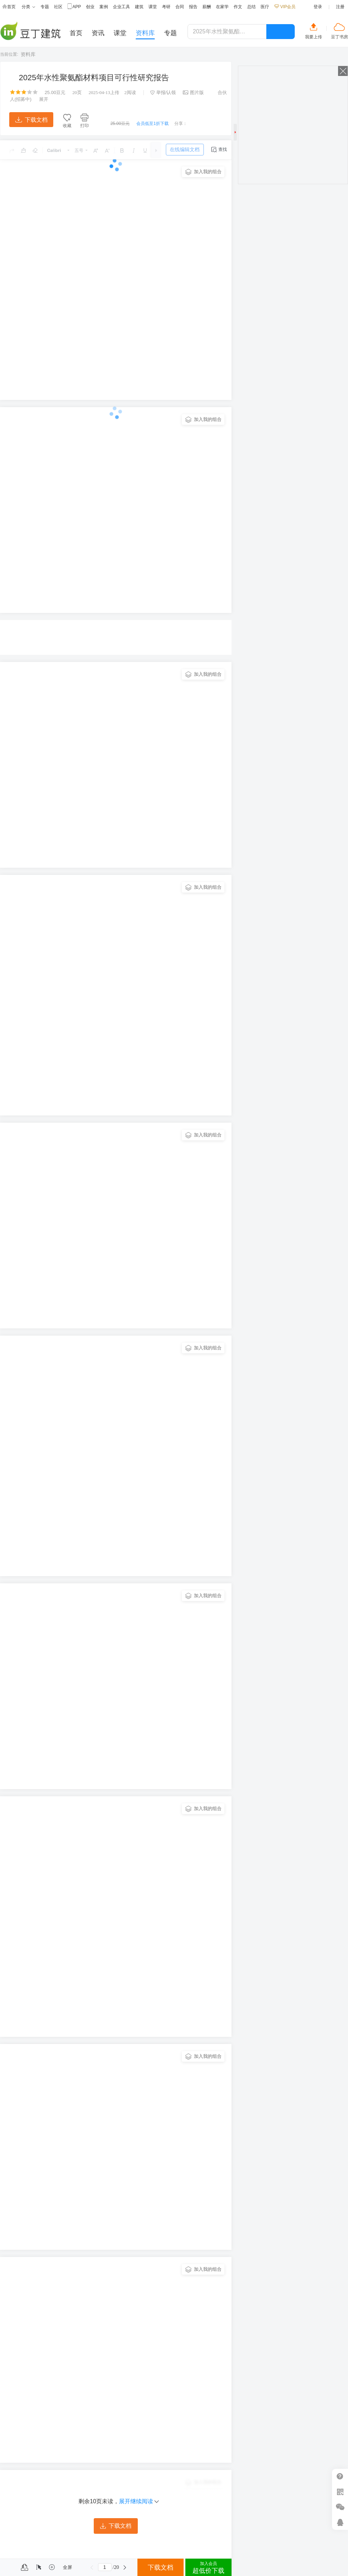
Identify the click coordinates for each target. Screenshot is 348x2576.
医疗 (265, 6)
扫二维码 (340, 2491)
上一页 (92, 2567)
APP (74, 6)
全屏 (67, 2567)
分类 (28, 6)
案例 (103, 6)
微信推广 (340, 2507)
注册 (340, 6)
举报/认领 (163, 92)
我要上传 (313, 36)
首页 (9, 6)
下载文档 (31, 120)
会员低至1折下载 (152, 123)
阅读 (130, 92)
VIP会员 (284, 6)
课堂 (152, 6)
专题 (44, 6)
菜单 (8, 2567)
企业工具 (121, 6)
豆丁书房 (339, 36)
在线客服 (340, 2522)
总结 (251, 6)
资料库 (28, 54)
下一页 (125, 2567)
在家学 (222, 6)
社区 (58, 6)
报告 (193, 6)
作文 (238, 6)
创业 (90, 6)
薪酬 (206, 6)
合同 (179, 6)
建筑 (139, 6)
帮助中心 (340, 2476)
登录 (318, 6)
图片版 (193, 92)
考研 (166, 6)
